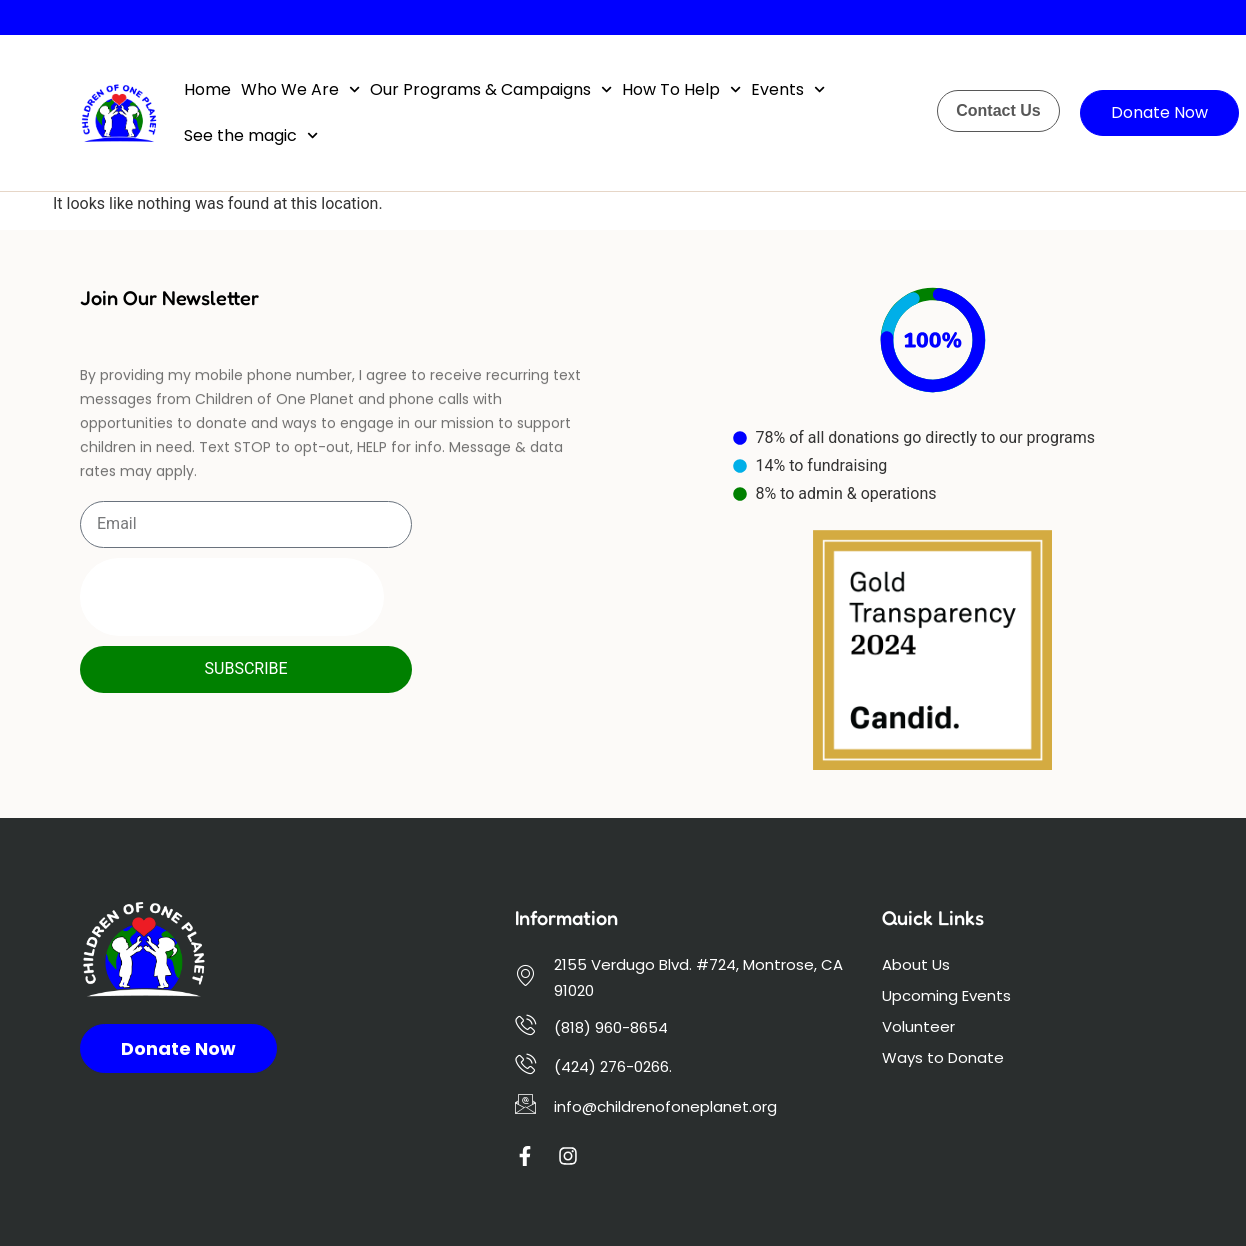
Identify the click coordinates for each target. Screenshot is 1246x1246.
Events (788, 89)
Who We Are (300, 89)
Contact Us (998, 110)
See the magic (251, 135)
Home (207, 89)
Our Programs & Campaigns (491, 89)
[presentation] (232, 597)
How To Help (681, 89)
